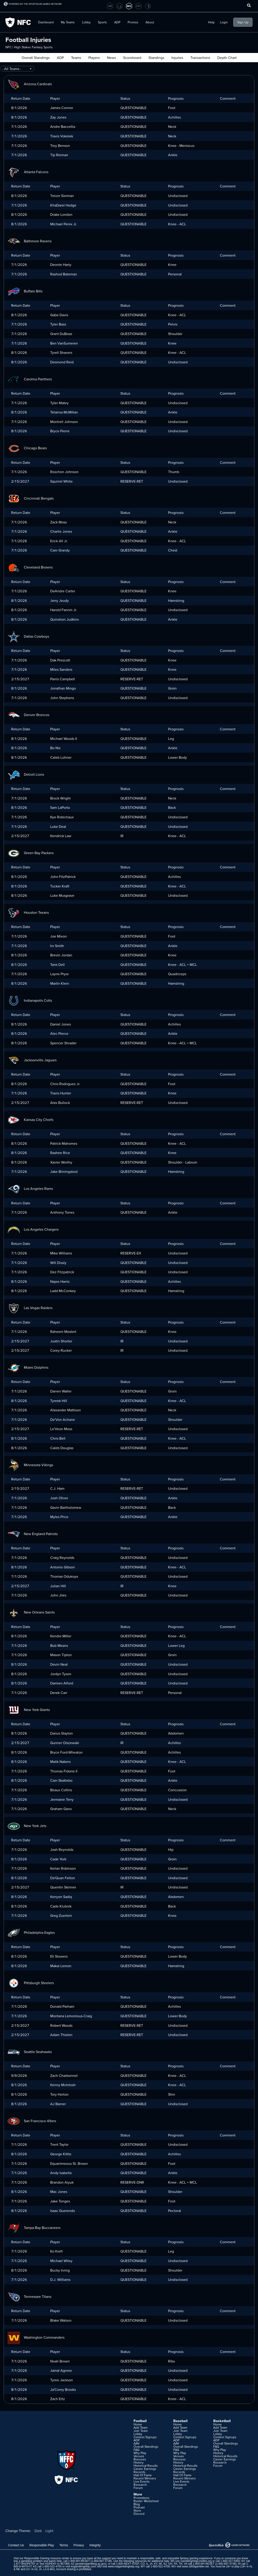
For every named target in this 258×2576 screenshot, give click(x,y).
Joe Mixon (58, 936)
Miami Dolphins (27, 1367)
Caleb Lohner (61, 757)
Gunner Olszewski (64, 1742)
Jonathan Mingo (63, 688)
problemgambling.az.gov (91, 2563)
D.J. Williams (60, 2279)
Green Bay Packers (30, 852)
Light (49, 2530)
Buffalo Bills (24, 291)
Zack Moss (58, 522)
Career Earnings (145, 2469)
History (139, 2462)
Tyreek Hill (58, 1400)
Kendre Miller (60, 1635)
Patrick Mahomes (63, 1143)
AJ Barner (58, 2103)
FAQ (136, 2449)
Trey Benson (60, 145)
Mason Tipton (61, 1654)
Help (211, 22)
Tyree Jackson (61, 2379)
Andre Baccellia (62, 126)
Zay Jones (58, 117)
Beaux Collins (61, 1789)
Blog (137, 2504)
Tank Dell (57, 964)
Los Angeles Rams (30, 1188)
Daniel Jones (60, 1024)
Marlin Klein (59, 983)
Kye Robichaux (62, 816)
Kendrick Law (60, 835)
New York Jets (26, 1825)
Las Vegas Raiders (29, 1307)
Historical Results (146, 2465)
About (150, 22)
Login (224, 22)
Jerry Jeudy (59, 600)
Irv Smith (57, 945)
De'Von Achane (62, 1419)
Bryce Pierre (59, 430)
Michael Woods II (63, 738)
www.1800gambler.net (195, 2566)
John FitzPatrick (63, 876)
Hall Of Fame (143, 2475)
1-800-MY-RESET (79, 2561)
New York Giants (28, 1709)
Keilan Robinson (63, 1868)
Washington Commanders (35, 2337)
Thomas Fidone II (63, 1771)
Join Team (141, 2430)
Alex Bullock (60, 1102)
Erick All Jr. (59, 540)
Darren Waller (61, 1391)
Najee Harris (59, 1281)
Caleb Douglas (61, 1447)
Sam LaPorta (60, 807)
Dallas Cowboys (28, 636)
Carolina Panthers (29, 379)
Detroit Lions (25, 774)
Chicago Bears (27, 447)
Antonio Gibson (62, 1567)
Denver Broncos (28, 714)
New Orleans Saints (31, 1612)
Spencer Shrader (63, 1042)
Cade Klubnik (61, 1906)
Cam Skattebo (61, 1780)
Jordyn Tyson (60, 1673)
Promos (133, 22)
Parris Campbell (62, 678)
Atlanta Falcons (27, 171)
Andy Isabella (61, 2172)
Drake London (61, 214)
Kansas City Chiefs (30, 1119)
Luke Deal (58, 826)
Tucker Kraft (59, 886)
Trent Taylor (59, 2144)
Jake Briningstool (64, 1171)
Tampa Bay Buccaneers (33, 2227)
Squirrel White (61, 481)
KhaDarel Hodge (63, 205)
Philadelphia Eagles (31, 1932)
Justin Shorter (61, 1341)
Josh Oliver (59, 1497)
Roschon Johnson (64, 471)
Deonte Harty (60, 264)
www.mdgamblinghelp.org (123, 2566)
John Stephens (62, 697)
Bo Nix (55, 747)
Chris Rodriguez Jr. (65, 1083)
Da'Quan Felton (62, 1877)
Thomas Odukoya (64, 1576)
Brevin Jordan (61, 955)
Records (139, 2472)
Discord (139, 2513)
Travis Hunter (60, 1093)
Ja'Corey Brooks (63, 2389)
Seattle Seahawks (29, 2051)
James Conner (61, 107)
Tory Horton (59, 2094)
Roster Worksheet (146, 2501)
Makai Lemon (60, 1965)
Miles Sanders (61, 669)
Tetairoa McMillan (64, 412)
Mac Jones (58, 2191)
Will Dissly (58, 1262)
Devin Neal (59, 1664)
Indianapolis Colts (29, 1000)
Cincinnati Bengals (30, 498)
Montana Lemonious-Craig (71, 2015)
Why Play (140, 2453)
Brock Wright (60, 798)
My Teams (68, 22)
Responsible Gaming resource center (46, 2558)
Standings (156, 57)
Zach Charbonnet (64, 2075)
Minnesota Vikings (30, 1464)
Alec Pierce (59, 1033)
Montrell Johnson (64, 421)
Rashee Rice (60, 1152)
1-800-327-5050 (230, 2561)
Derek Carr (58, 1692)
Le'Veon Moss (61, 1428)
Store (137, 2510)
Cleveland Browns (30, 567)
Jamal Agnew (61, 2370)
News (111, 57)
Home (138, 2424)
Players (94, 57)
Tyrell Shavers (61, 352)
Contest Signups (145, 2437)
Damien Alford (61, 1683)
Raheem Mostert (63, 1331)
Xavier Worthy (61, 1162)
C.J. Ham (57, 1488)
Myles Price (59, 1516)
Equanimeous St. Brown (69, 2163)
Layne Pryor (59, 973)
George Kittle (60, 2153)
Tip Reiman (59, 154)
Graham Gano (61, 1808)
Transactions (200, 57)
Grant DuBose (61, 333)
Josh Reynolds (61, 1849)
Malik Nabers (60, 1761)
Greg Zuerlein (61, 1915)
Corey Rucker (61, 1350)
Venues (139, 2456)
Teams (76, 57)
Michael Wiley (61, 2260)
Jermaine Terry (62, 1799)
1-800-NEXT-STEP (127, 2563)
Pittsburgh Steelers (30, 1982)
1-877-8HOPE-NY (24, 2563)
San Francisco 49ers (31, 2120)
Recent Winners (145, 2478)
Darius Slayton (61, 1733)
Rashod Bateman (63, 274)
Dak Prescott (60, 660)
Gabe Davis (59, 314)
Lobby (86, 22)
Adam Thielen (61, 2034)
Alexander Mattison (65, 1409)
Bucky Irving (60, 2270)
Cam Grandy (60, 550)
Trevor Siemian (62, 195)
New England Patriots (32, 1533)
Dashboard (46, 22)
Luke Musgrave (62, 895)
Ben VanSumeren (64, 343)
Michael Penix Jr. (63, 223)
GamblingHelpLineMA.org (195, 2561)
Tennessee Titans (29, 2296)
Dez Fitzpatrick (62, 1271)
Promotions (141, 2498)
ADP (117, 22)
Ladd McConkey (63, 1290)
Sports (102, 22)
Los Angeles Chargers (33, 1229)
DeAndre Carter (62, 590)
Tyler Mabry (59, 402)
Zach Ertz (57, 2398)
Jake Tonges (60, 2201)
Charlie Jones (61, 531)
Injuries (177, 57)
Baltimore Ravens (29, 240)
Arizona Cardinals (29, 83)
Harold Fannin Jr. (63, 609)
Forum (138, 2488)
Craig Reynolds (62, 1557)
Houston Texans (28, 912)
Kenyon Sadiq (61, 1896)
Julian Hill (58, 1585)
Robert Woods (61, 2025)
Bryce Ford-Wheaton (66, 1752)
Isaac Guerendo (62, 2210)
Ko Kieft (56, 2251)
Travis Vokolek (61, 136)
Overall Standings (36, 57)
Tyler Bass (58, 324)
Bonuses (140, 2459)
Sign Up (242, 22)
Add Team (140, 2427)
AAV (136, 2443)
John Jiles (58, 1595)
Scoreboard (132, 57)
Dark (38, 2530)
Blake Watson (61, 2320)
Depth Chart (227, 57)
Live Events (142, 2481)
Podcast (139, 2507)
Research (140, 2484)
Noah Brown (60, 2361)
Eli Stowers (59, 1956)
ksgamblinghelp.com (83, 2566)
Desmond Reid (62, 362)
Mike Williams (61, 1253)
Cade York (58, 1859)
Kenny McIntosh (63, 2084)
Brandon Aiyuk (62, 2182)
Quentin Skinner (63, 1887)
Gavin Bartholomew (65, 1507)
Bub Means (59, 1645)
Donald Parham (62, 2006)
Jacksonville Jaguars (32, 1059)
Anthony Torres (62, 1212)
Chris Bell (57, 1438)
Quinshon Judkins (64, 619)
